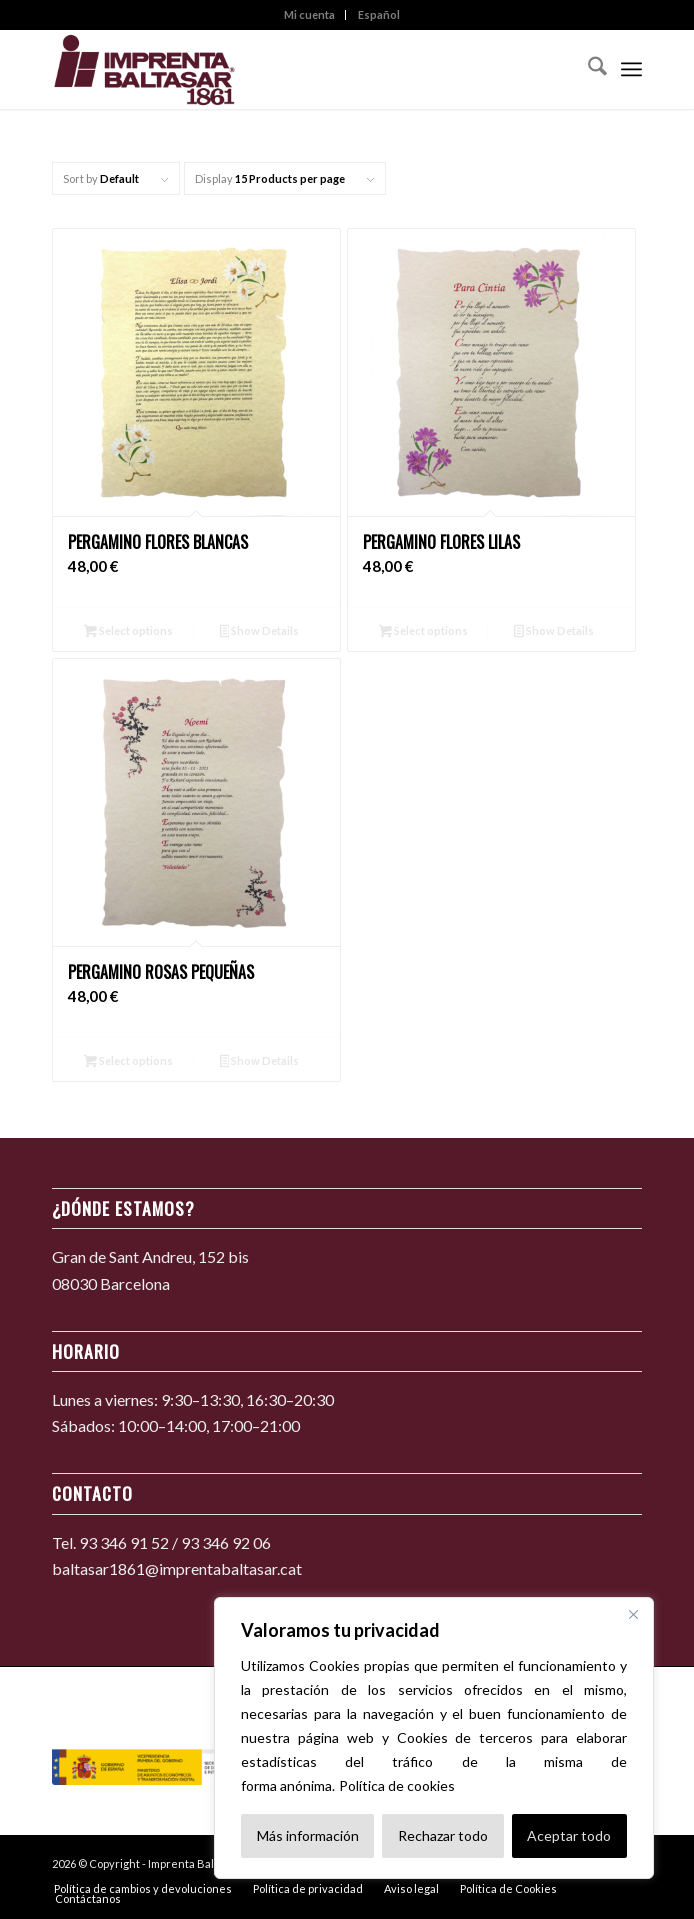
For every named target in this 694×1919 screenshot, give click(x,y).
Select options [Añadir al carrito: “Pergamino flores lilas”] (423, 632)
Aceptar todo (569, 1835)
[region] (434, 1738)
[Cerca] (633, 1614)
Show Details (260, 632)
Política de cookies (397, 1785)
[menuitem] (310, 15)
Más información (308, 1835)
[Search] (587, 69)
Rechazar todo (443, 1835)
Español (379, 14)
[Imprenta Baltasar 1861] (288, 69)
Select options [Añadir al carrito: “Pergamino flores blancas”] (128, 632)
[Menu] (631, 69)
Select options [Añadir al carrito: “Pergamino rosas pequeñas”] (128, 1062)
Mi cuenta (309, 14)
